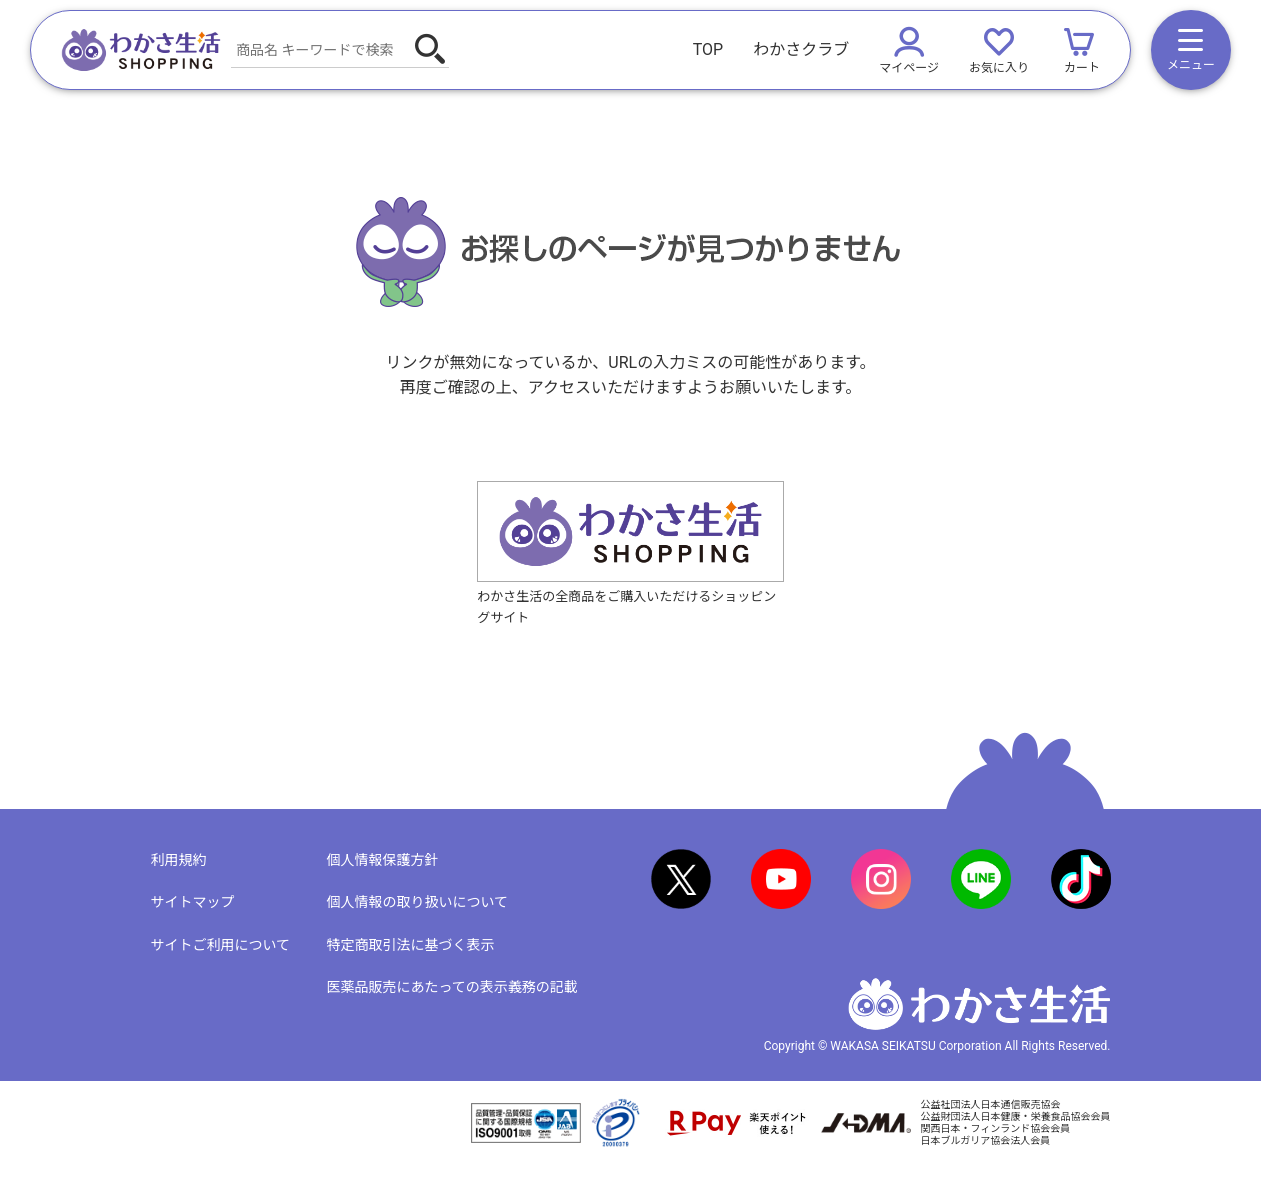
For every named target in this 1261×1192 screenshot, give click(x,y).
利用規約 (179, 860)
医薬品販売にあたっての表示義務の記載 (452, 987)
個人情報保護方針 (383, 860)
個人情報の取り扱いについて (418, 902)
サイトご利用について (221, 945)
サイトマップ (193, 902)
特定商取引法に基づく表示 (411, 945)
